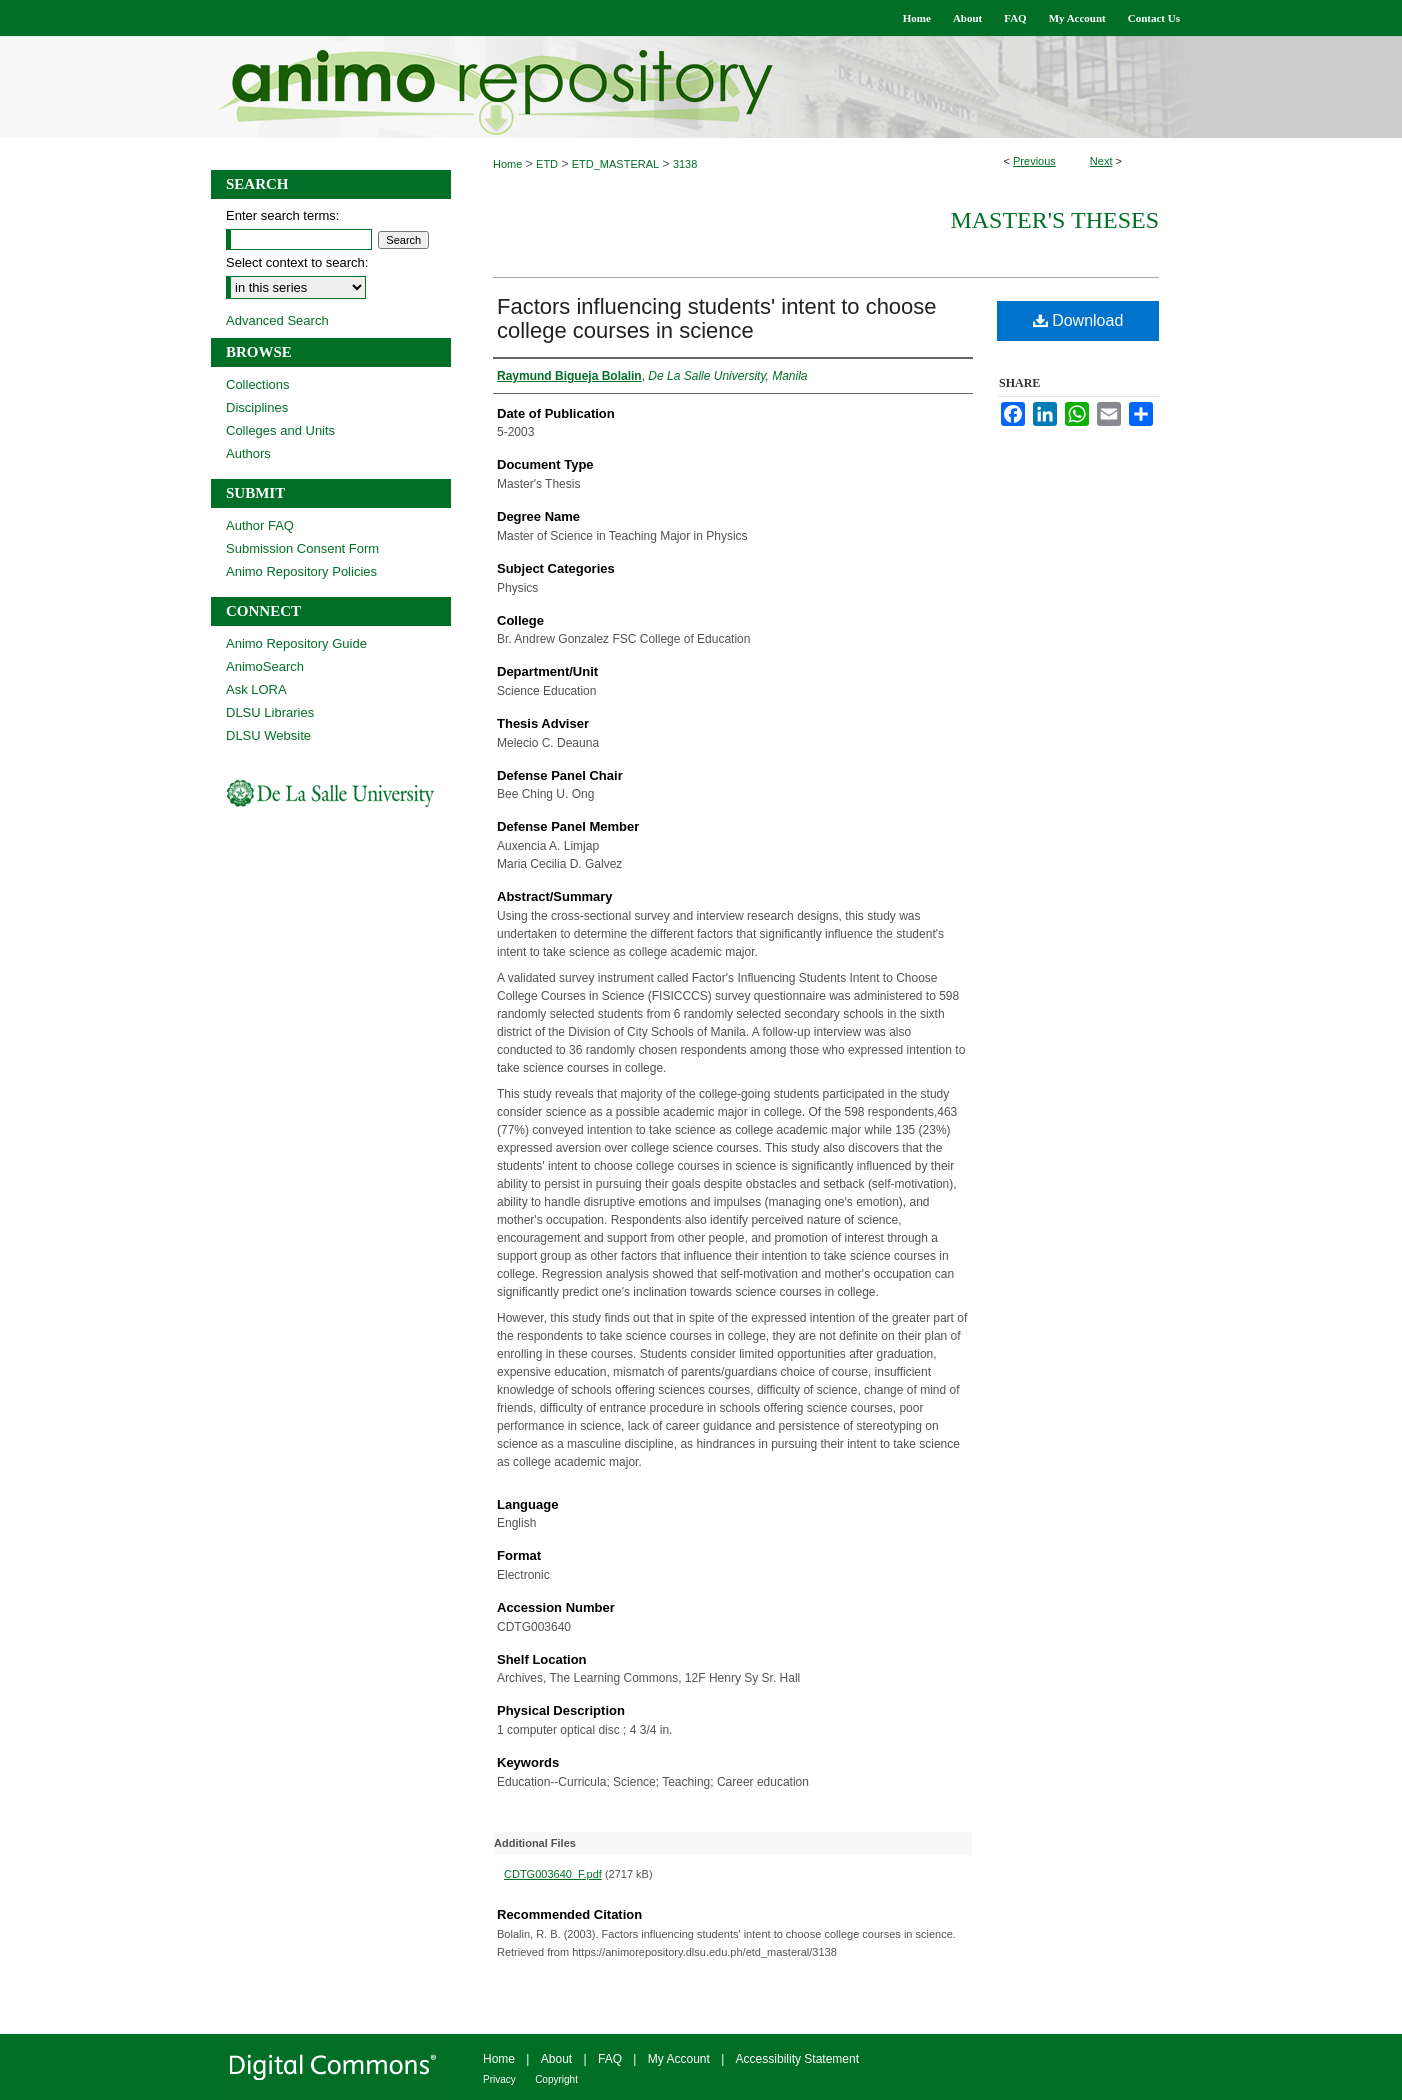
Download (1078, 320)
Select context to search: (297, 262)
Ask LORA (256, 689)
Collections (258, 384)
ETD (547, 164)
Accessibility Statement (797, 2059)
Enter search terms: (282, 215)
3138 (685, 164)
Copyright (556, 2079)
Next (1101, 161)
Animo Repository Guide (296, 643)
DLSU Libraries (270, 712)
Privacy (499, 2079)
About (556, 2059)
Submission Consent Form (302, 548)
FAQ (610, 2059)
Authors (248, 453)
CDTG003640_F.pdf (553, 1874)
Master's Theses (1054, 220)
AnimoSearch (265, 666)
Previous (1034, 161)
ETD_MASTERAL (615, 164)
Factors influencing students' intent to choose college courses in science (717, 318)
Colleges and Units (280, 430)
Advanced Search (277, 320)
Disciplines (257, 407)
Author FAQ (260, 525)
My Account (679, 2059)
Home (507, 164)
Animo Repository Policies (301, 571)
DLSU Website (268, 735)
